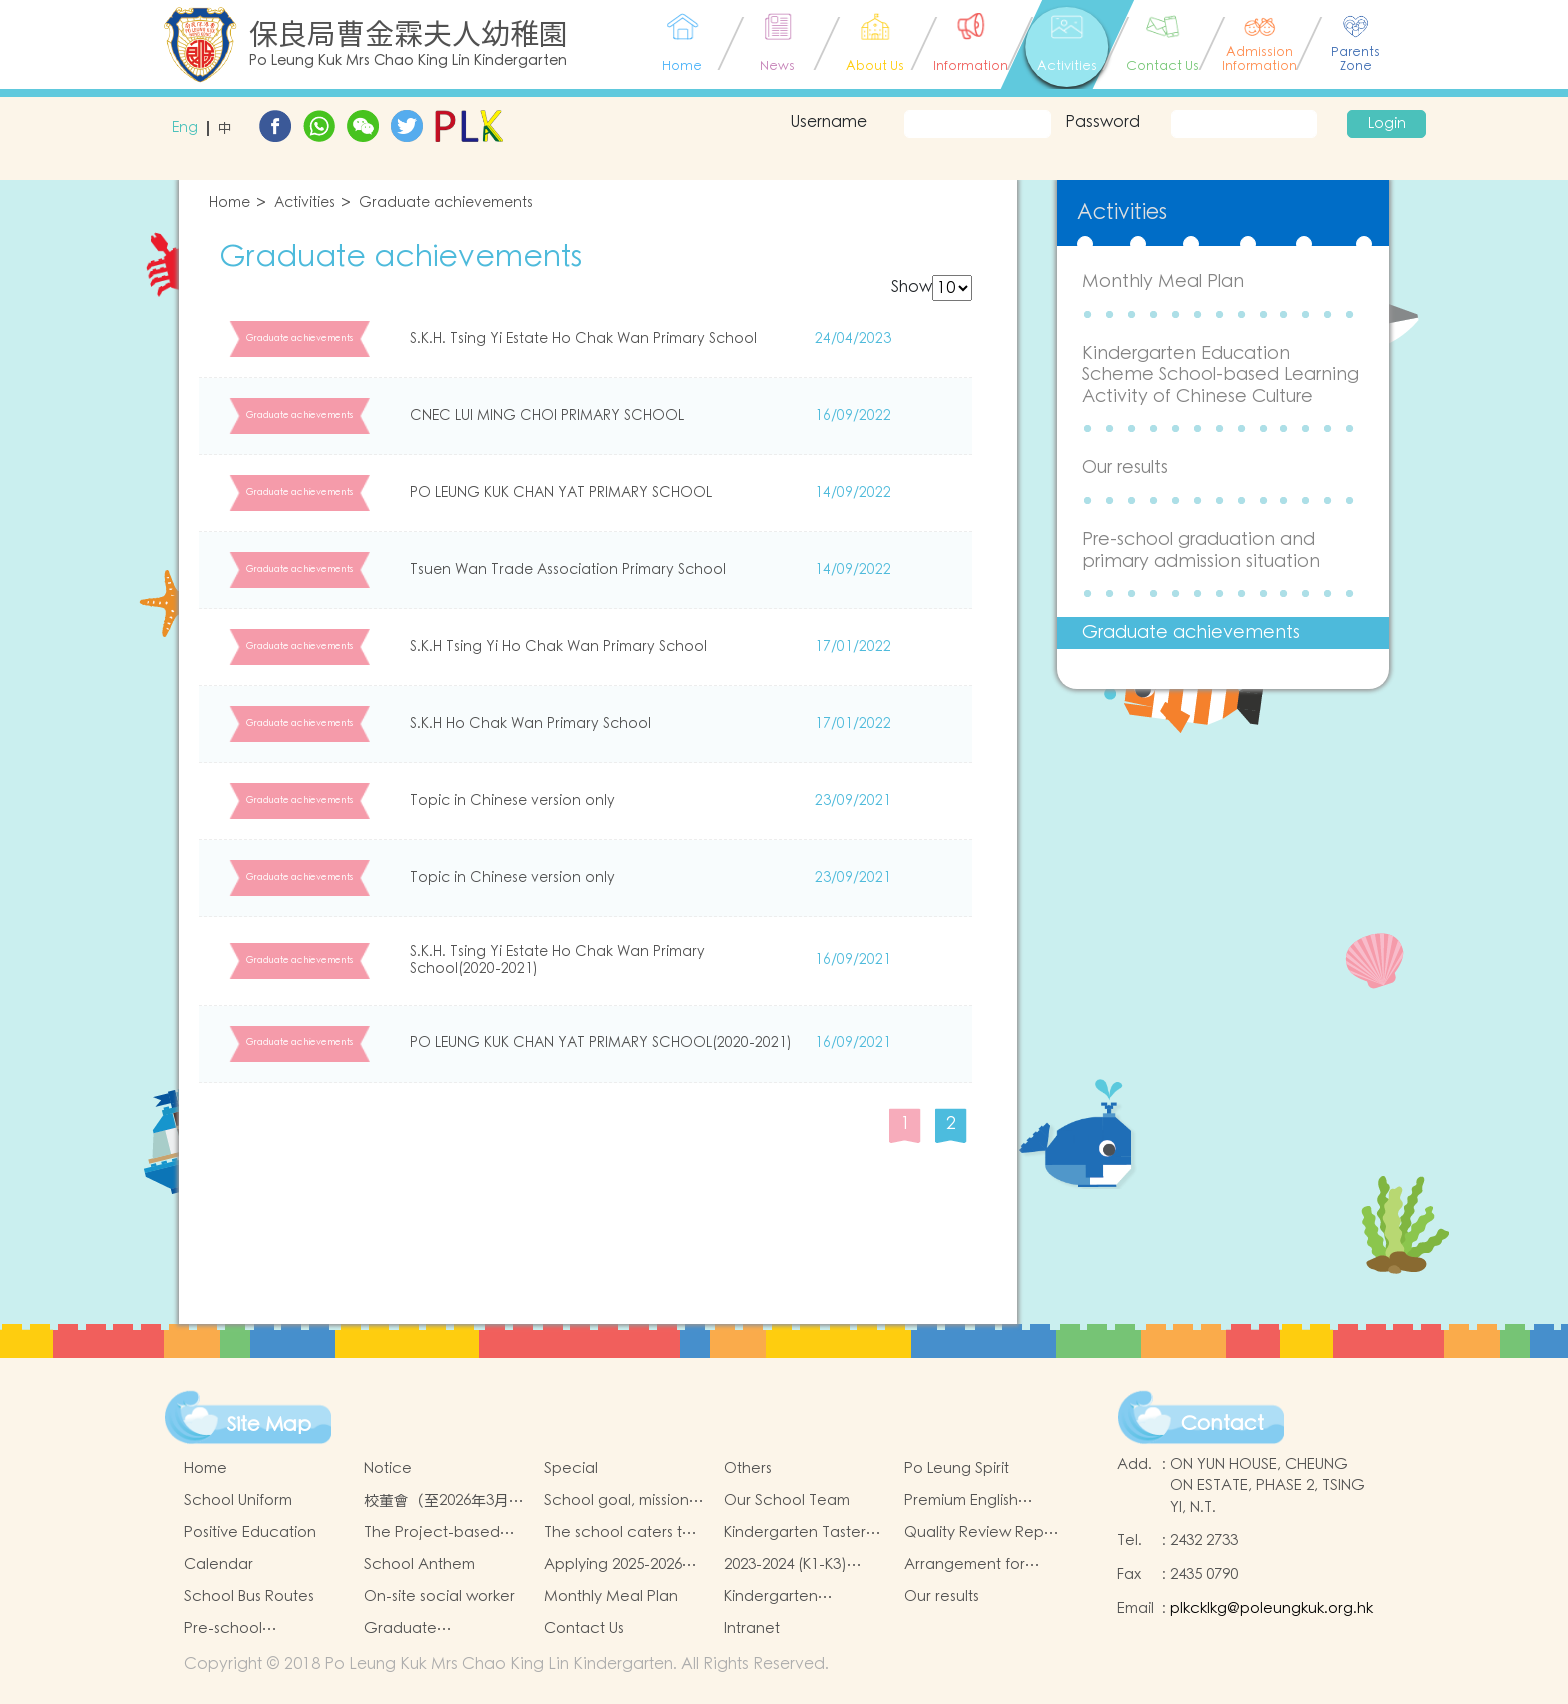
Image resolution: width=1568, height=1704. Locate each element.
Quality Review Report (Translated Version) (984, 1533)
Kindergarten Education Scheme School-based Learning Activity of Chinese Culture (1220, 375)
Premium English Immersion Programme (984, 1501)
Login (1387, 124)
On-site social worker (439, 1596)
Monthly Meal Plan (1163, 281)
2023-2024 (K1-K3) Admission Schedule (796, 1565)
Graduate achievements (446, 203)
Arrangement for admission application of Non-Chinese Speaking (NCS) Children (982, 1565)
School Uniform (238, 1500)
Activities (304, 203)
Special (571, 1468)
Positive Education (250, 1532)
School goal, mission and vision (616, 1501)
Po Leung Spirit (956, 1468)
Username (828, 122)
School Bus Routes (249, 1596)
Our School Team (787, 1500)
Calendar (218, 1564)
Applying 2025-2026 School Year (613, 1565)
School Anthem (419, 1564)
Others (748, 1468)
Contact (1222, 1424)
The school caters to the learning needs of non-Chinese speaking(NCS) (621, 1533)
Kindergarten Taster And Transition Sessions (795, 1533)
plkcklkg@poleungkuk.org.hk (1271, 1608)
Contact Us (584, 1628)
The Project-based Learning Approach (434, 1533)
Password (1102, 122)
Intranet (752, 1628)
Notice (388, 1468)
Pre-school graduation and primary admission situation (1201, 550)
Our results (1125, 467)
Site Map (269, 1425)
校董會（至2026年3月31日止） (444, 1501)
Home (229, 203)
